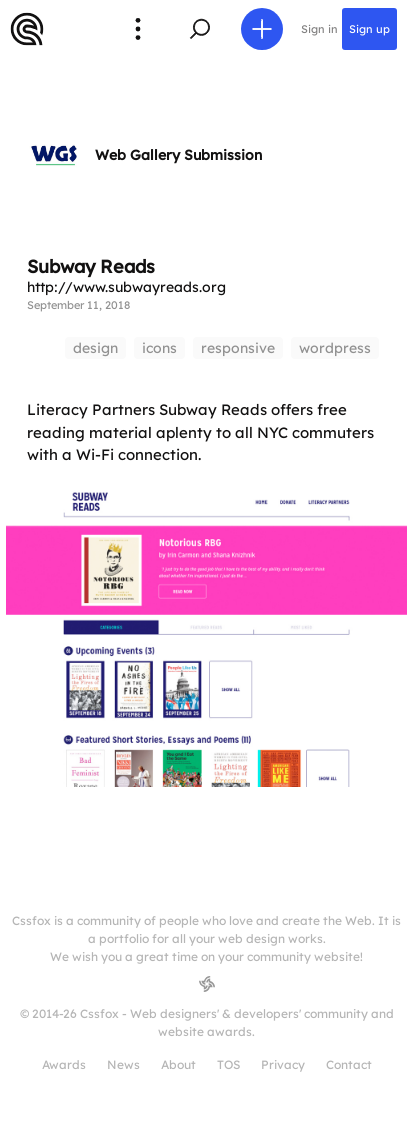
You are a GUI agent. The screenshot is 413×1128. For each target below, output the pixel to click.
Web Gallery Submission (178, 155)
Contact (349, 1064)
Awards (64, 1064)
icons (159, 348)
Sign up (369, 29)
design (95, 348)
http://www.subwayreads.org (126, 287)
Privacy (283, 1064)
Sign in (319, 29)
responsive (238, 348)
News (123, 1064)
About (178, 1064)
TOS (228, 1064)
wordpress (335, 348)
